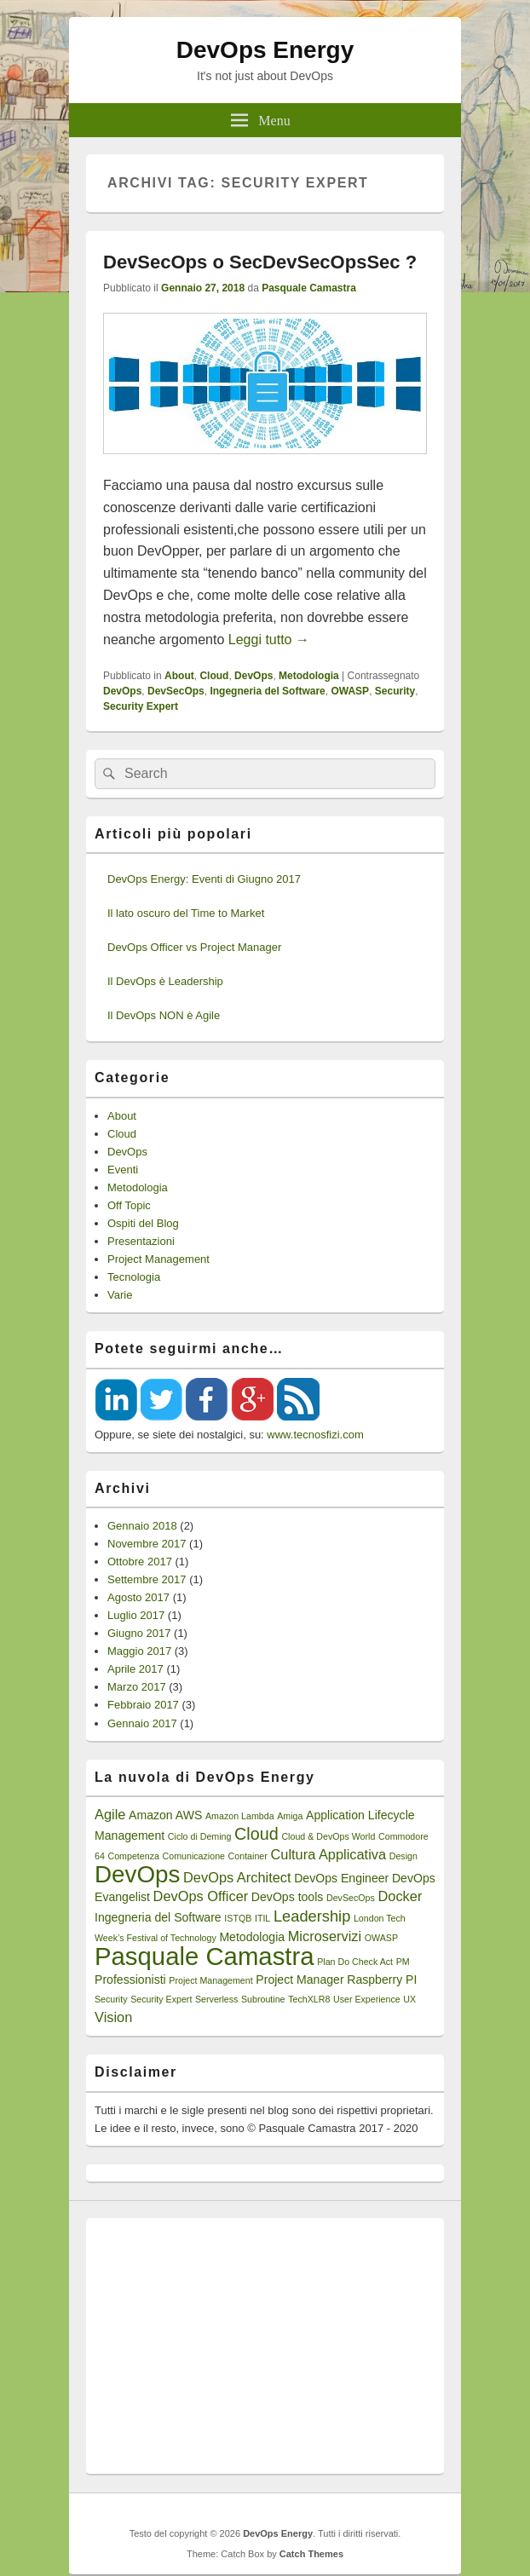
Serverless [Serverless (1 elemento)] (216, 1999)
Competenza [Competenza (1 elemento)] (132, 1856)
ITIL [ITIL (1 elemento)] (262, 1918)
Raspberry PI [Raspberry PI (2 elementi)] (382, 1979)
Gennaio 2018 (142, 1525)
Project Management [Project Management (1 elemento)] (210, 1980)
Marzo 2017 (136, 1686)
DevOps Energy (265, 50)
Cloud (213, 676)
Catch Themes (311, 2554)
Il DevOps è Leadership (165, 981)
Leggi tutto (268, 639)
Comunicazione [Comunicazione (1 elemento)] (194, 1856)
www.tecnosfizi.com (315, 1434)
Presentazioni (141, 1241)
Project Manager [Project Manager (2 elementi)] (299, 1979)
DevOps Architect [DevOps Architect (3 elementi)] (237, 1877)
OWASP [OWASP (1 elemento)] (381, 1938)
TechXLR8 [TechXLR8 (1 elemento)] (309, 1999)
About (179, 676)
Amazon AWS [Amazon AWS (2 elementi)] (165, 1815)
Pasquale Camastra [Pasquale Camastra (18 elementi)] (204, 1956)
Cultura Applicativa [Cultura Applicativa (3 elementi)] (328, 1854)
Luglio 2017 (135, 1615)
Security (395, 691)
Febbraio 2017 (143, 1704)
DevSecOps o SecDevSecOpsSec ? (260, 262)
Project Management (158, 1259)
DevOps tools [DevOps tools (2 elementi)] (287, 1897)
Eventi (122, 1169)
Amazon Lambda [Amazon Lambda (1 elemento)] (239, 1816)
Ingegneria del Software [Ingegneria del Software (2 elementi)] (158, 1917)
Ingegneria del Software (267, 691)
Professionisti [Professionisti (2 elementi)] (130, 1979)
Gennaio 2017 (142, 1723)
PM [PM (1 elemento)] (403, 1961)
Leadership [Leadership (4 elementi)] (312, 1916)
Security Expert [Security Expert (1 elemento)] (161, 1999)
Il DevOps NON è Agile (163, 1015)
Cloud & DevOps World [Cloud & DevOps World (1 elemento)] (328, 1836)
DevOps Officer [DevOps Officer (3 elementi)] (201, 1896)
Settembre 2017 (147, 1579)
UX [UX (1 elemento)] (409, 1999)
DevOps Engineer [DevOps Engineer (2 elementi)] (341, 1878)
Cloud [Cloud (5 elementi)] (256, 1833)
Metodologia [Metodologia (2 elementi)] (252, 1937)
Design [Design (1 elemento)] (403, 1856)
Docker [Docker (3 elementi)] (399, 1896)
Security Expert (140, 706)
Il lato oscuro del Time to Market (185, 913)
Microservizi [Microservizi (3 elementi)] (324, 1936)
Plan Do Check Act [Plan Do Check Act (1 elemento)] (355, 1961)
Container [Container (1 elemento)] (248, 1856)
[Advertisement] (265, 2346)
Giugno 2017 (138, 1633)
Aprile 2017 (135, 1669)
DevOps (253, 676)
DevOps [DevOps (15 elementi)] (137, 1874)
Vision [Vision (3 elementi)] (113, 2017)
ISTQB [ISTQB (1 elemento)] (237, 1918)
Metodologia (309, 676)
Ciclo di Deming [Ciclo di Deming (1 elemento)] (200, 1836)
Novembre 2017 (147, 1543)
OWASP (350, 691)
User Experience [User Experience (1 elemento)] (366, 1999)
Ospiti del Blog (143, 1223)
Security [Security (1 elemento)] (111, 1999)
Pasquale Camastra (309, 288)
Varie (119, 1294)
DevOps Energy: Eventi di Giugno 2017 (204, 879)
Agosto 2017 (138, 1597)
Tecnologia (133, 1277)
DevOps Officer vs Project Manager (194, 947)
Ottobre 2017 (139, 1561)
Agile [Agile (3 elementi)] (110, 1814)
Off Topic (129, 1205)
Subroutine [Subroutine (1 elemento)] (263, 1999)
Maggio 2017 (139, 1651)
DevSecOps (176, 691)
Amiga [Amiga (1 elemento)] (289, 1816)
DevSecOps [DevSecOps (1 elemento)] (350, 1898)
